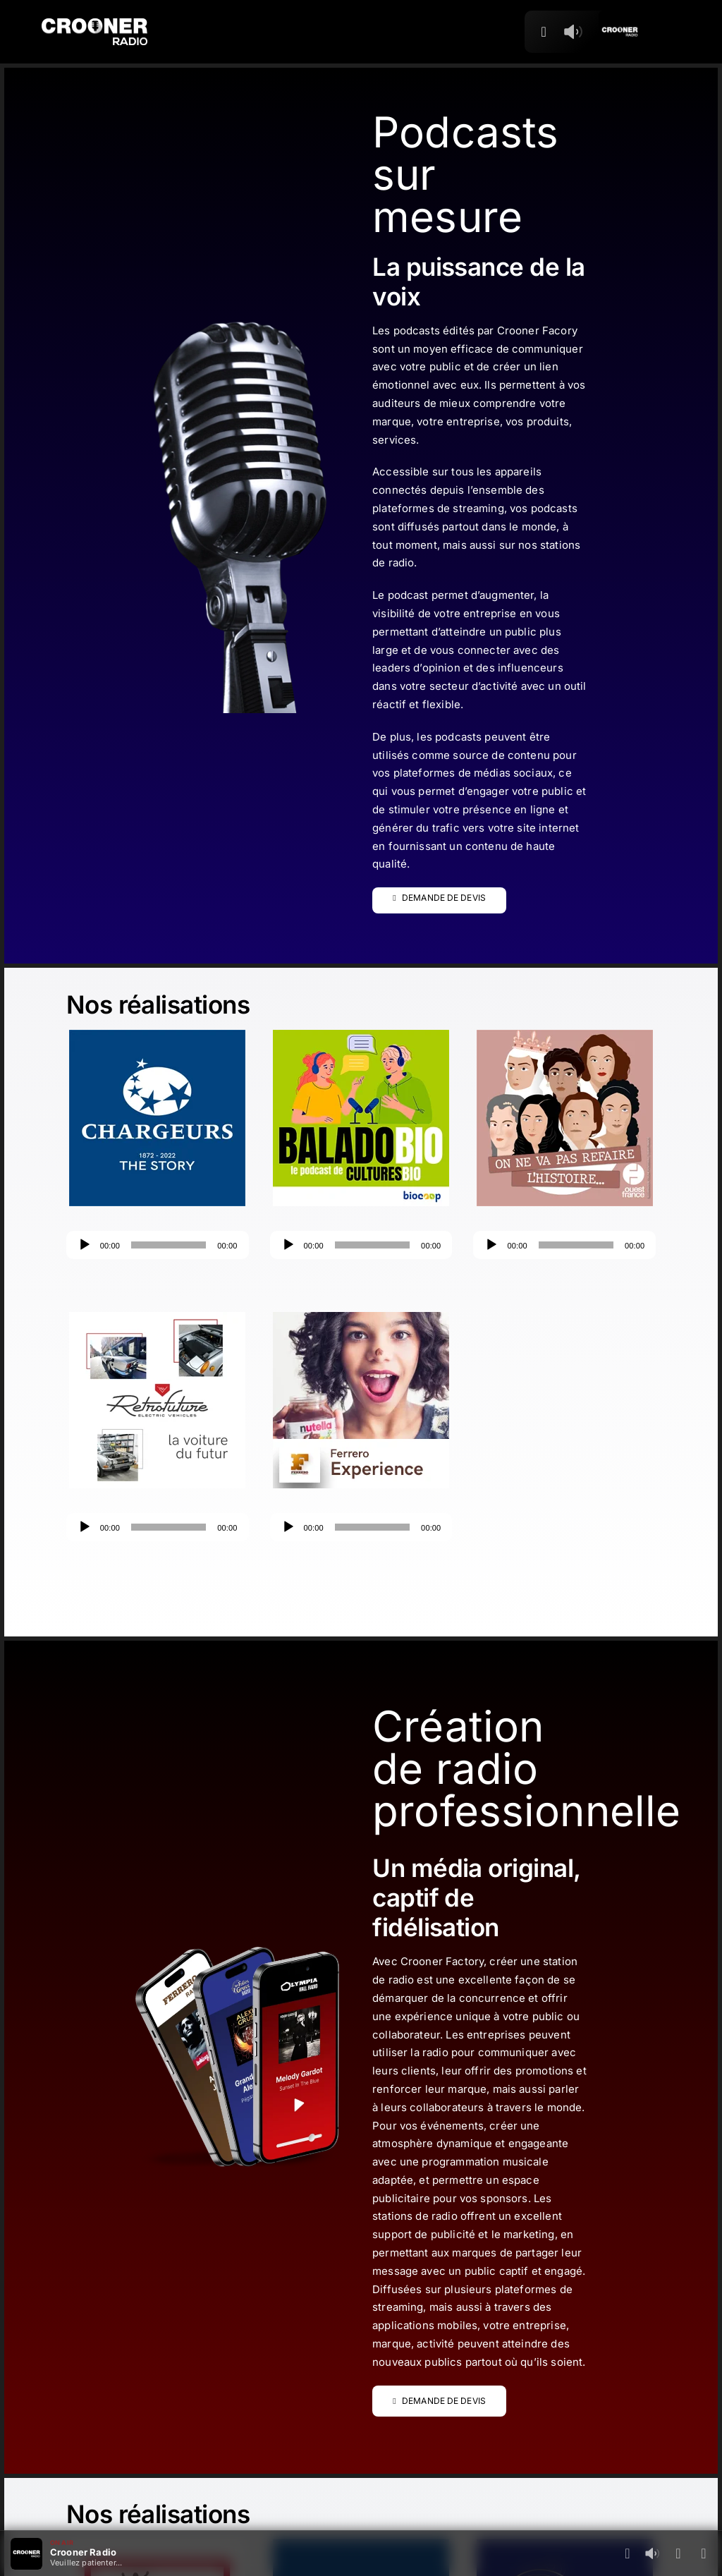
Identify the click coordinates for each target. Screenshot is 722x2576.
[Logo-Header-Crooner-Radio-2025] (94, 23)
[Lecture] (85, 1245)
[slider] (168, 1244)
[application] (157, 1245)
